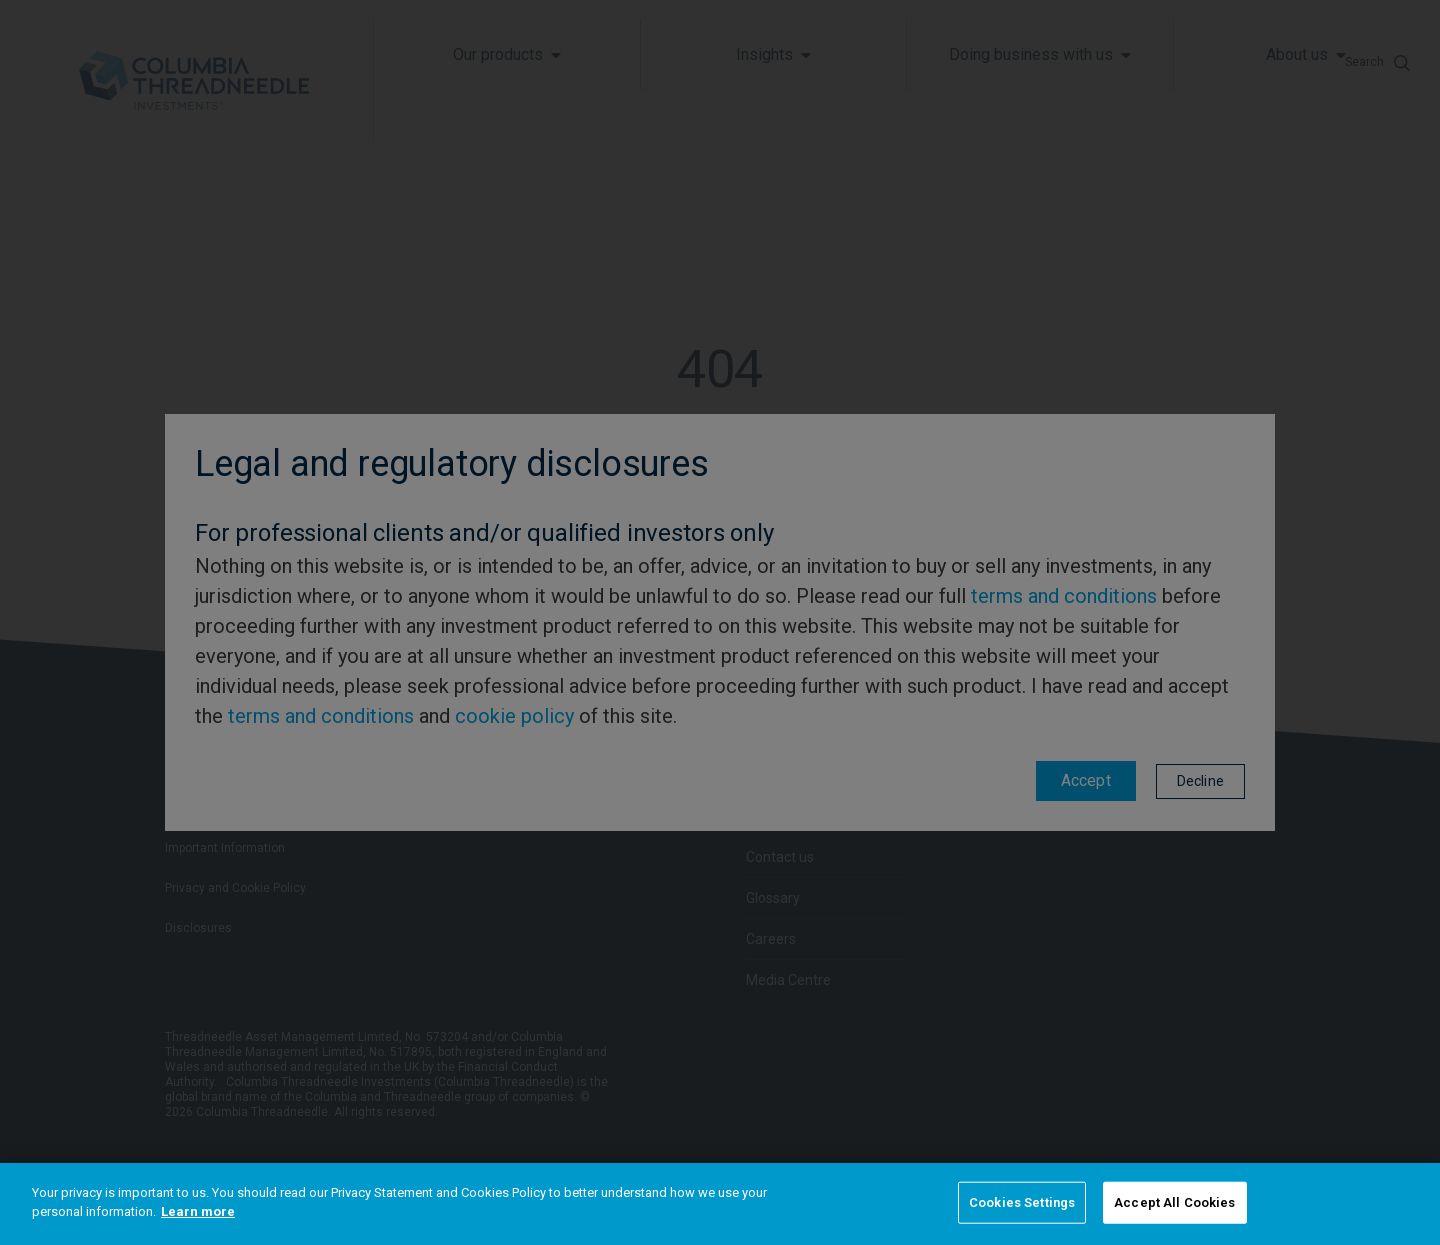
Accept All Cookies (1174, 1202)
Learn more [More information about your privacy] (198, 1211)
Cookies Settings (1022, 1202)
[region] (720, 1204)
